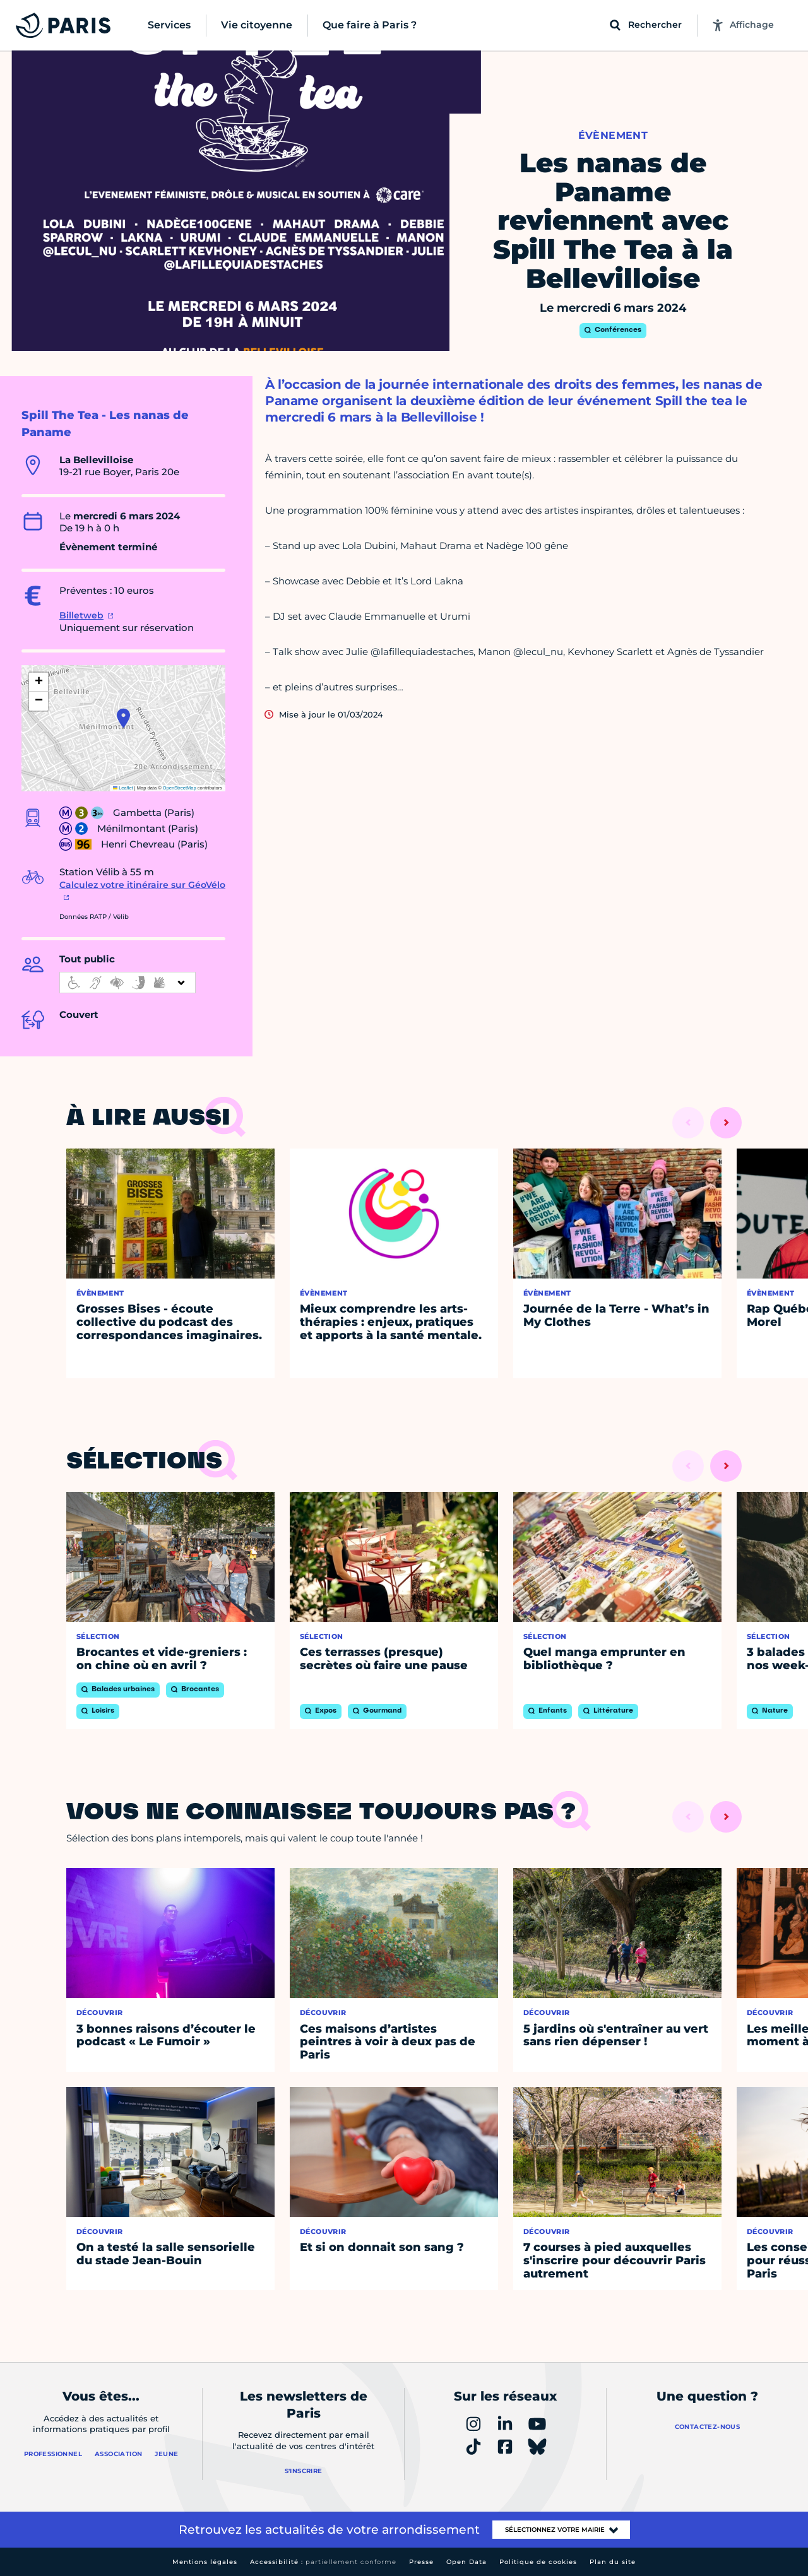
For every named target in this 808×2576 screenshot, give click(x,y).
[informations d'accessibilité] (127, 982)
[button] (123, 718)
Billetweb (81, 615)
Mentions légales (204, 2562)
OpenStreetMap (179, 788)
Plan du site (613, 2562)
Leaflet (123, 788)
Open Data (466, 2562)
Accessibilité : (323, 2562)
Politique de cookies (538, 2562)
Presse (421, 2562)
